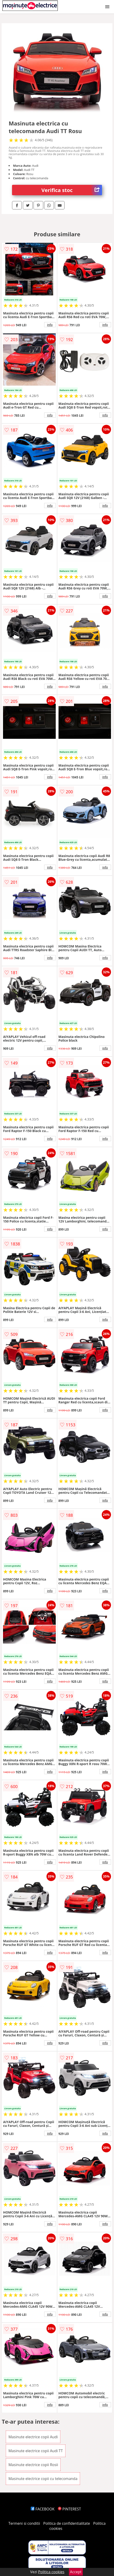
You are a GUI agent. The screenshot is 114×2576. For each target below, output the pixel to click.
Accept (76, 2571)
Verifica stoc (71, 190)
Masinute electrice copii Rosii (33, 2464)
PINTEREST (69, 2509)
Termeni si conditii (24, 2523)
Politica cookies (51, 2571)
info (50, 325)
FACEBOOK (43, 2509)
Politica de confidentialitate (66, 2523)
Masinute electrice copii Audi (33, 2436)
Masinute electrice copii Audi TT (35, 2450)
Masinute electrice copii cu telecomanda (42, 2478)
